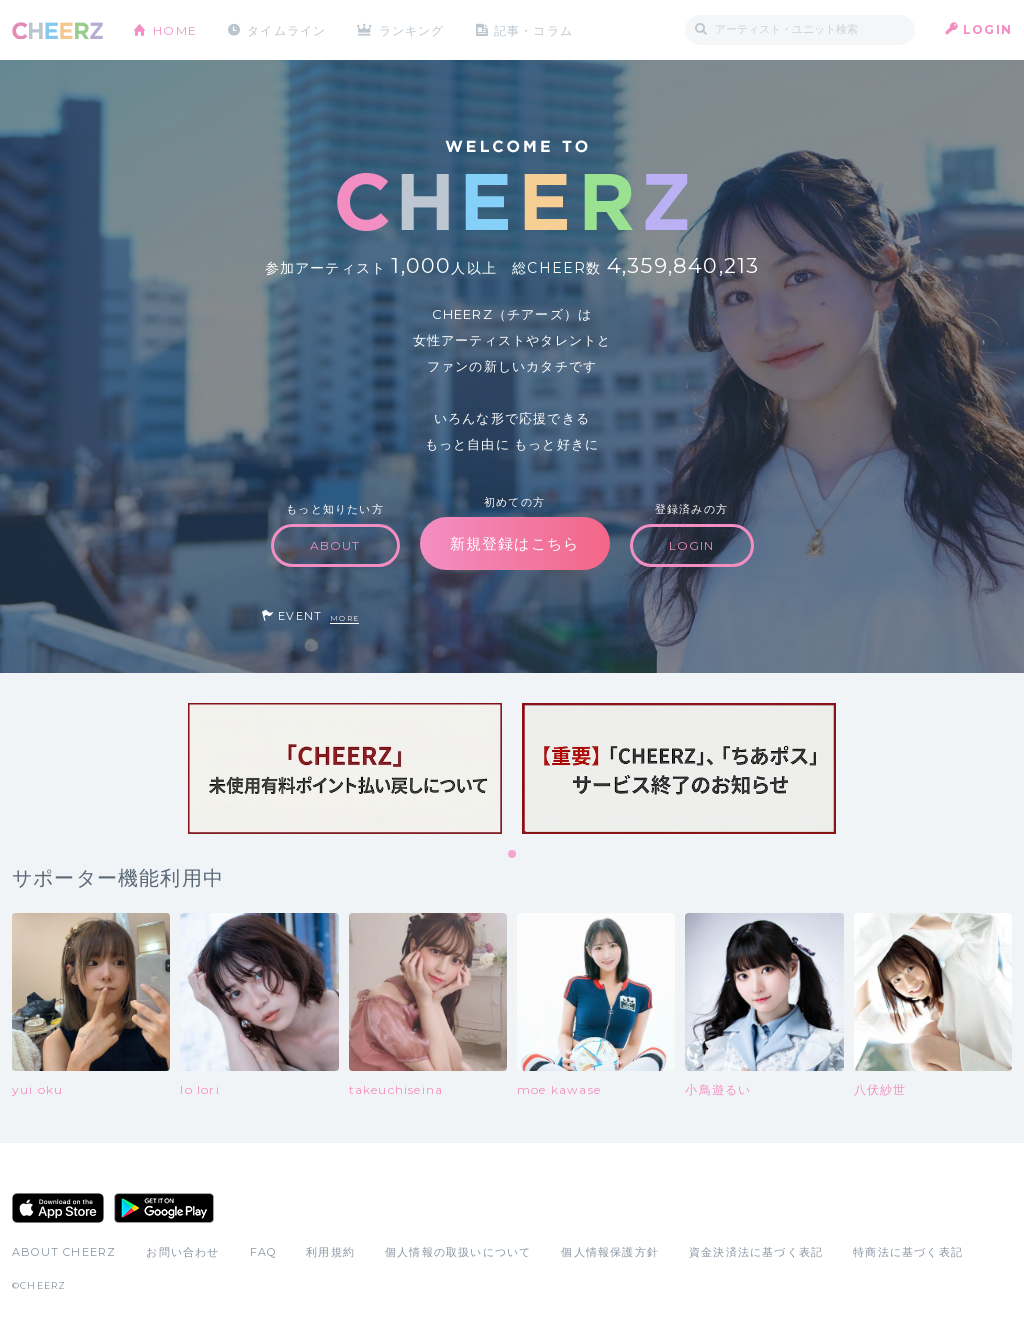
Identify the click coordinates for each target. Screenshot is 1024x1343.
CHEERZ (57, 30)
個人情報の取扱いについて (458, 1252)
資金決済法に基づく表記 (756, 1252)
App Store (58, 1208)
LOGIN (987, 29)
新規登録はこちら (515, 543)
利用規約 (330, 1252)
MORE (344, 618)
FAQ (263, 1252)
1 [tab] (513, 855)
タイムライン (286, 29)
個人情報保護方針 (610, 1252)
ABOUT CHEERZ (64, 1252)
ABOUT (335, 545)
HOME (175, 29)
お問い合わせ (182, 1252)
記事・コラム (534, 29)
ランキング (413, 29)
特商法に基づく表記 (908, 1252)
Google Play (164, 1208)
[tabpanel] (345, 768)
